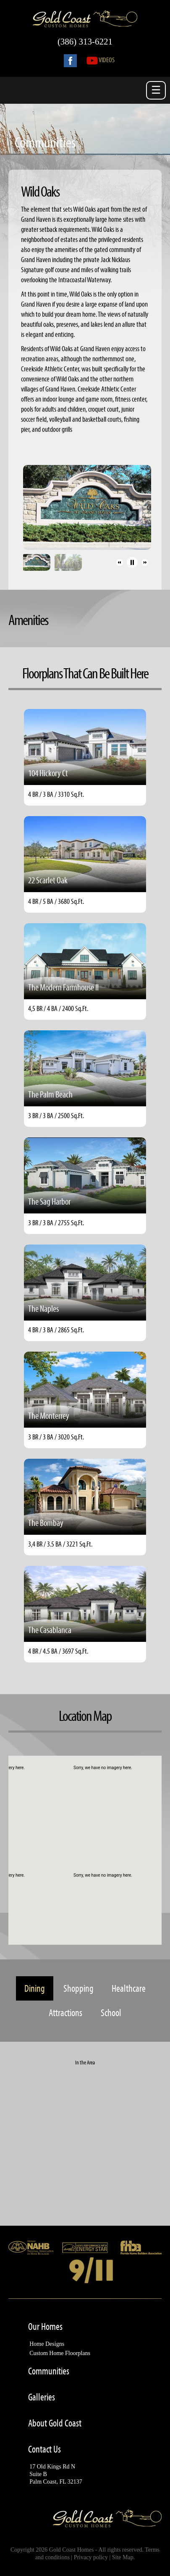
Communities (48, 2371)
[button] (119, 562)
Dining (34, 1988)
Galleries (41, 2397)
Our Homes (45, 2326)
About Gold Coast (54, 2423)
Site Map (122, 2557)
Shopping (78, 1988)
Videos (100, 59)
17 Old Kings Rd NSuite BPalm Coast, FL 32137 (55, 2474)
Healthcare (129, 1988)
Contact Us (44, 2449)
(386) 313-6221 (85, 41)
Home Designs (46, 2344)
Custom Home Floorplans (59, 2353)
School (111, 2012)
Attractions (65, 2012)
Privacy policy (91, 2557)
